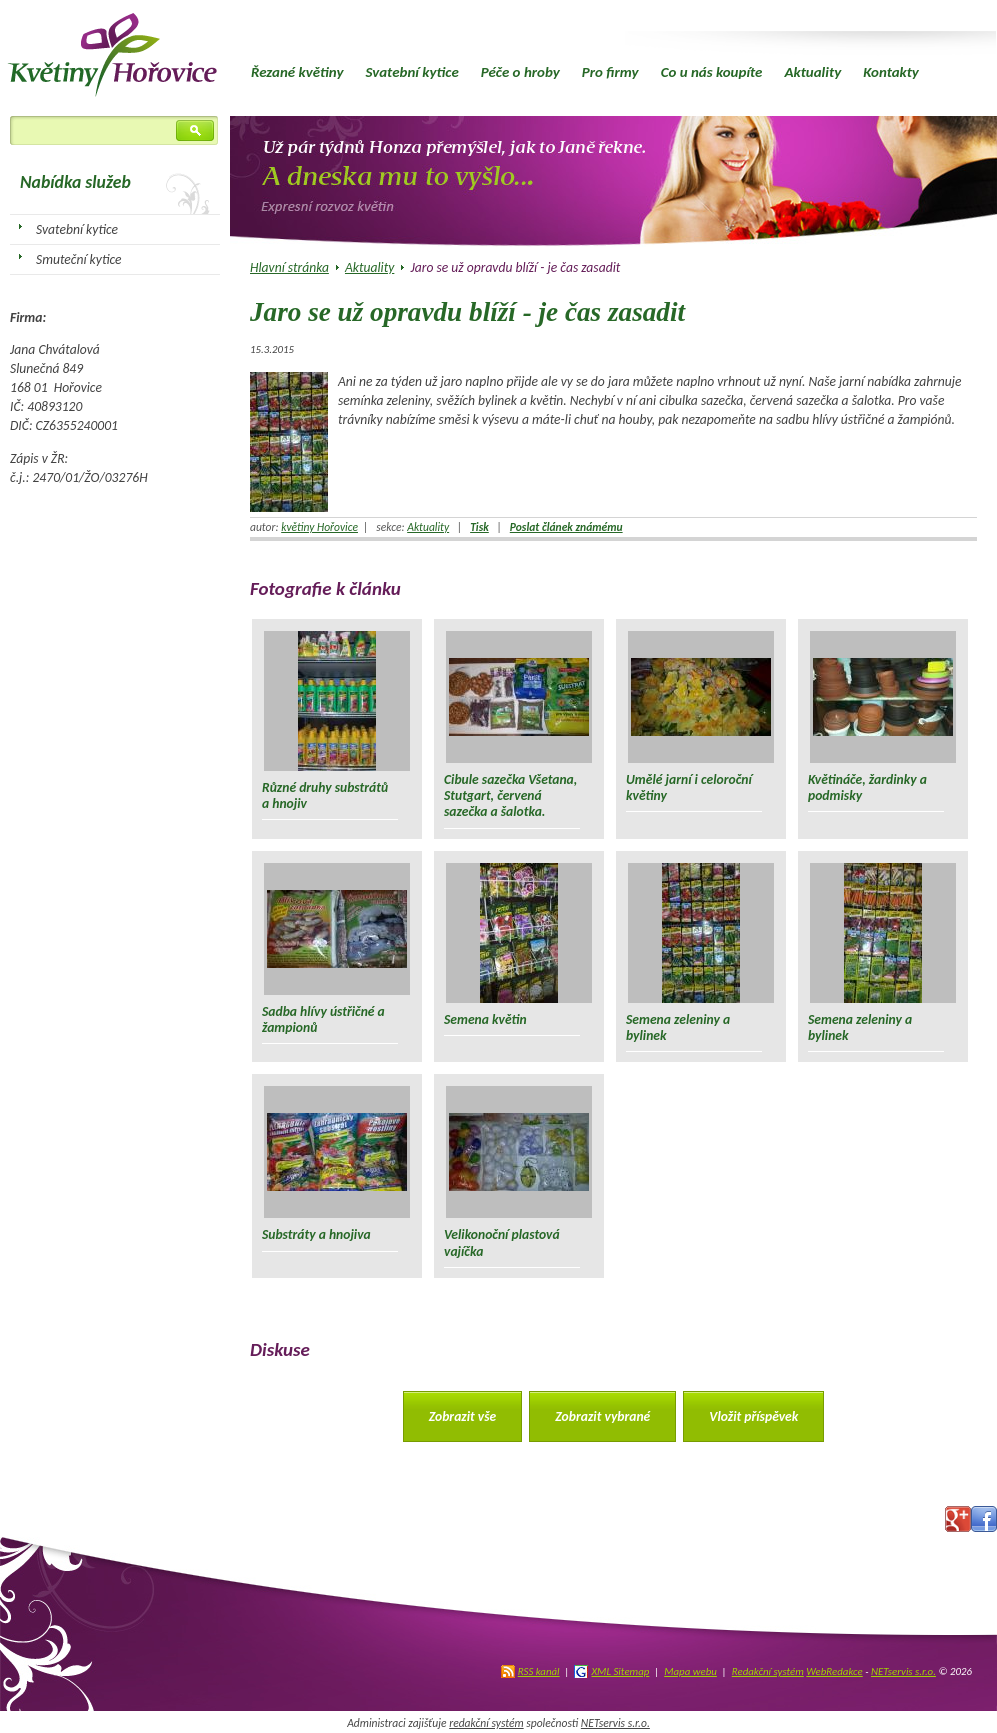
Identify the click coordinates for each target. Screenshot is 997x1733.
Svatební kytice (411, 72)
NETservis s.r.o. (903, 1671)
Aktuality (812, 72)
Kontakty (891, 72)
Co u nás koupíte (712, 72)
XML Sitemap (620, 1671)
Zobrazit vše (463, 1416)
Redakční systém (768, 1671)
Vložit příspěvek (753, 1416)
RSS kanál (539, 1671)
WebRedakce (834, 1671)
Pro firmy (610, 72)
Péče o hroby (520, 72)
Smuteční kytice (79, 259)
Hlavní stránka (289, 267)
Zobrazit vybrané (602, 1416)
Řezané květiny (297, 72)
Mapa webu (690, 1671)
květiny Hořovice (319, 527)
